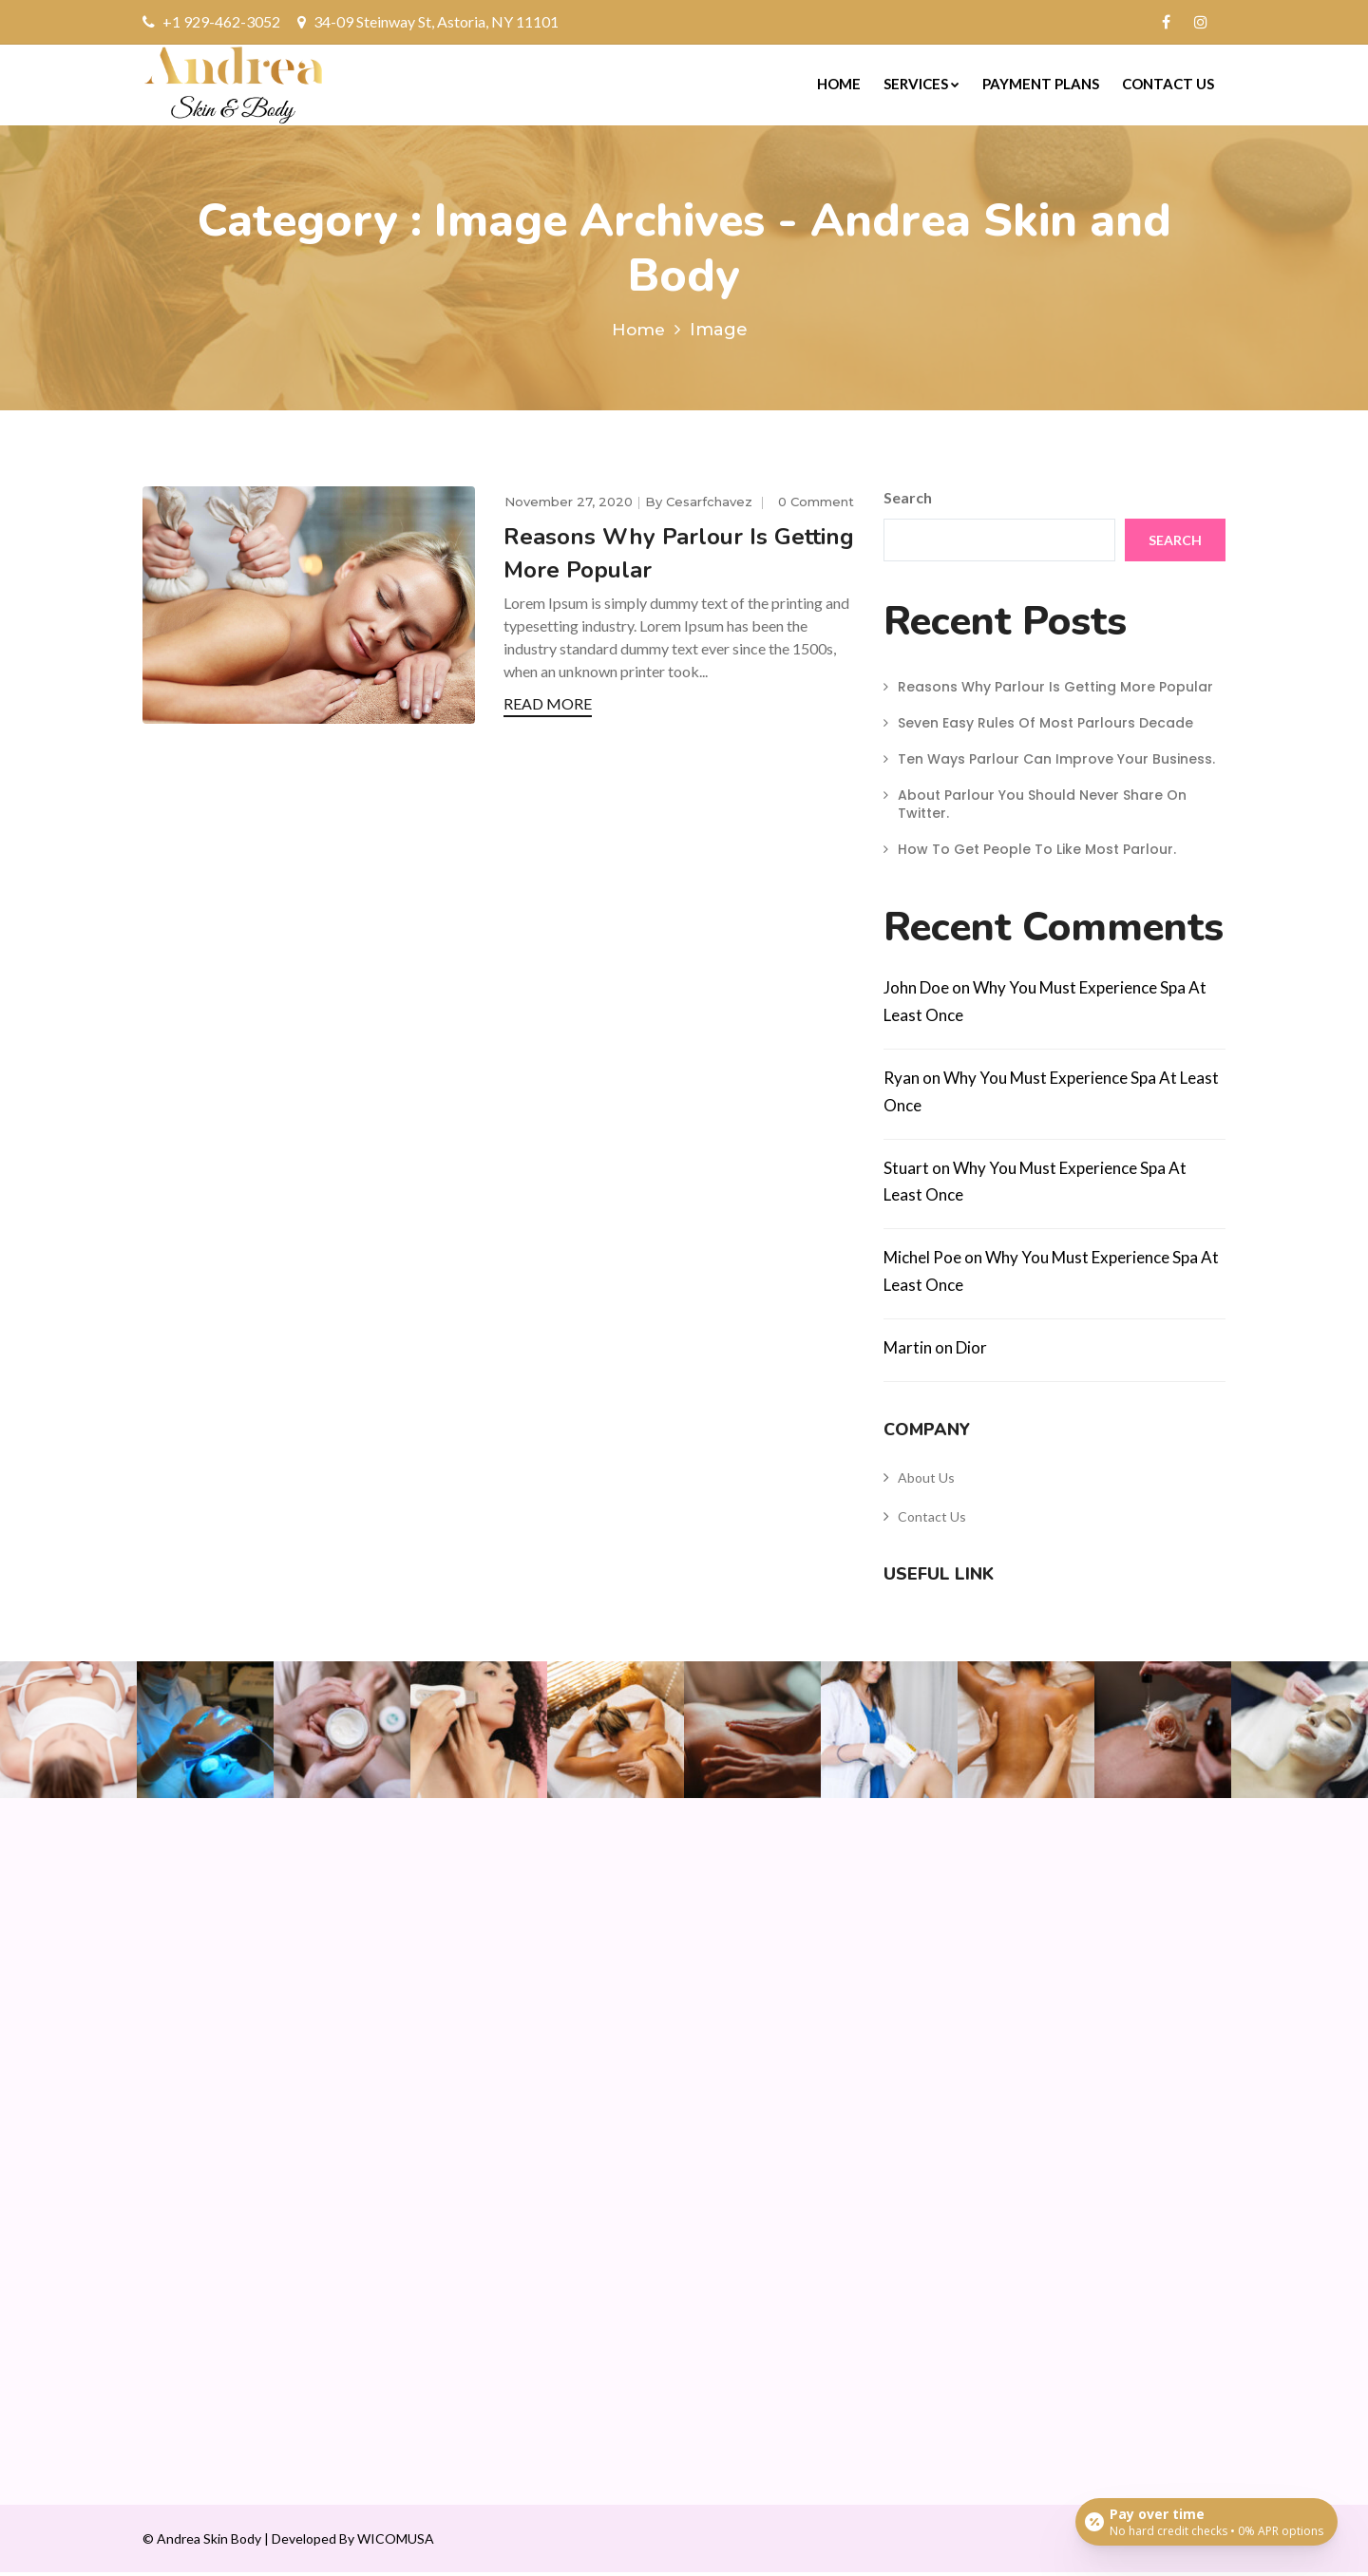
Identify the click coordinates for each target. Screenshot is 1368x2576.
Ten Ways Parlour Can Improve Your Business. (1056, 762)
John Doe (916, 991)
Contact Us (1168, 83)
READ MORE (548, 707)
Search (908, 501)
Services (922, 83)
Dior (971, 1351)
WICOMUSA (395, 2542)
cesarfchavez (711, 504)
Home (839, 83)
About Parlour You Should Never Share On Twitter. (1042, 807)
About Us (926, 1481)
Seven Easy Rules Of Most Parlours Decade (1045, 726)
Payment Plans (1040, 83)
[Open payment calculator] (1206, 2521)
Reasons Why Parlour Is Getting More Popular (1055, 690)
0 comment (816, 504)
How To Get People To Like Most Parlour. (1037, 853)
